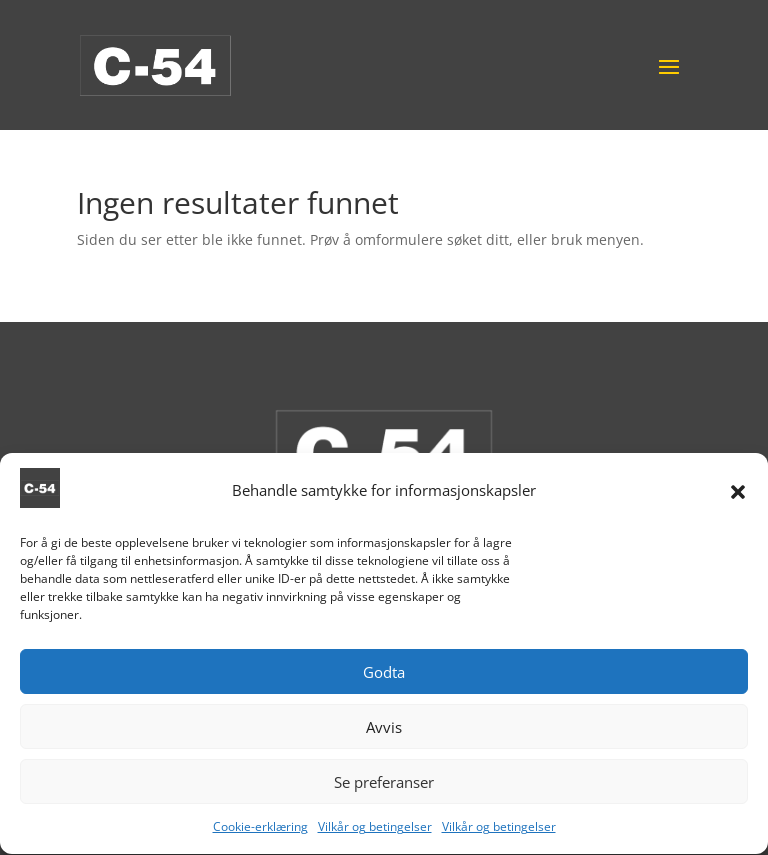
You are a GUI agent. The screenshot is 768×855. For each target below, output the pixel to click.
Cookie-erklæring (260, 831)
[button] (738, 495)
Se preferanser (384, 786)
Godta (384, 676)
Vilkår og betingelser (375, 831)
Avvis (384, 731)
